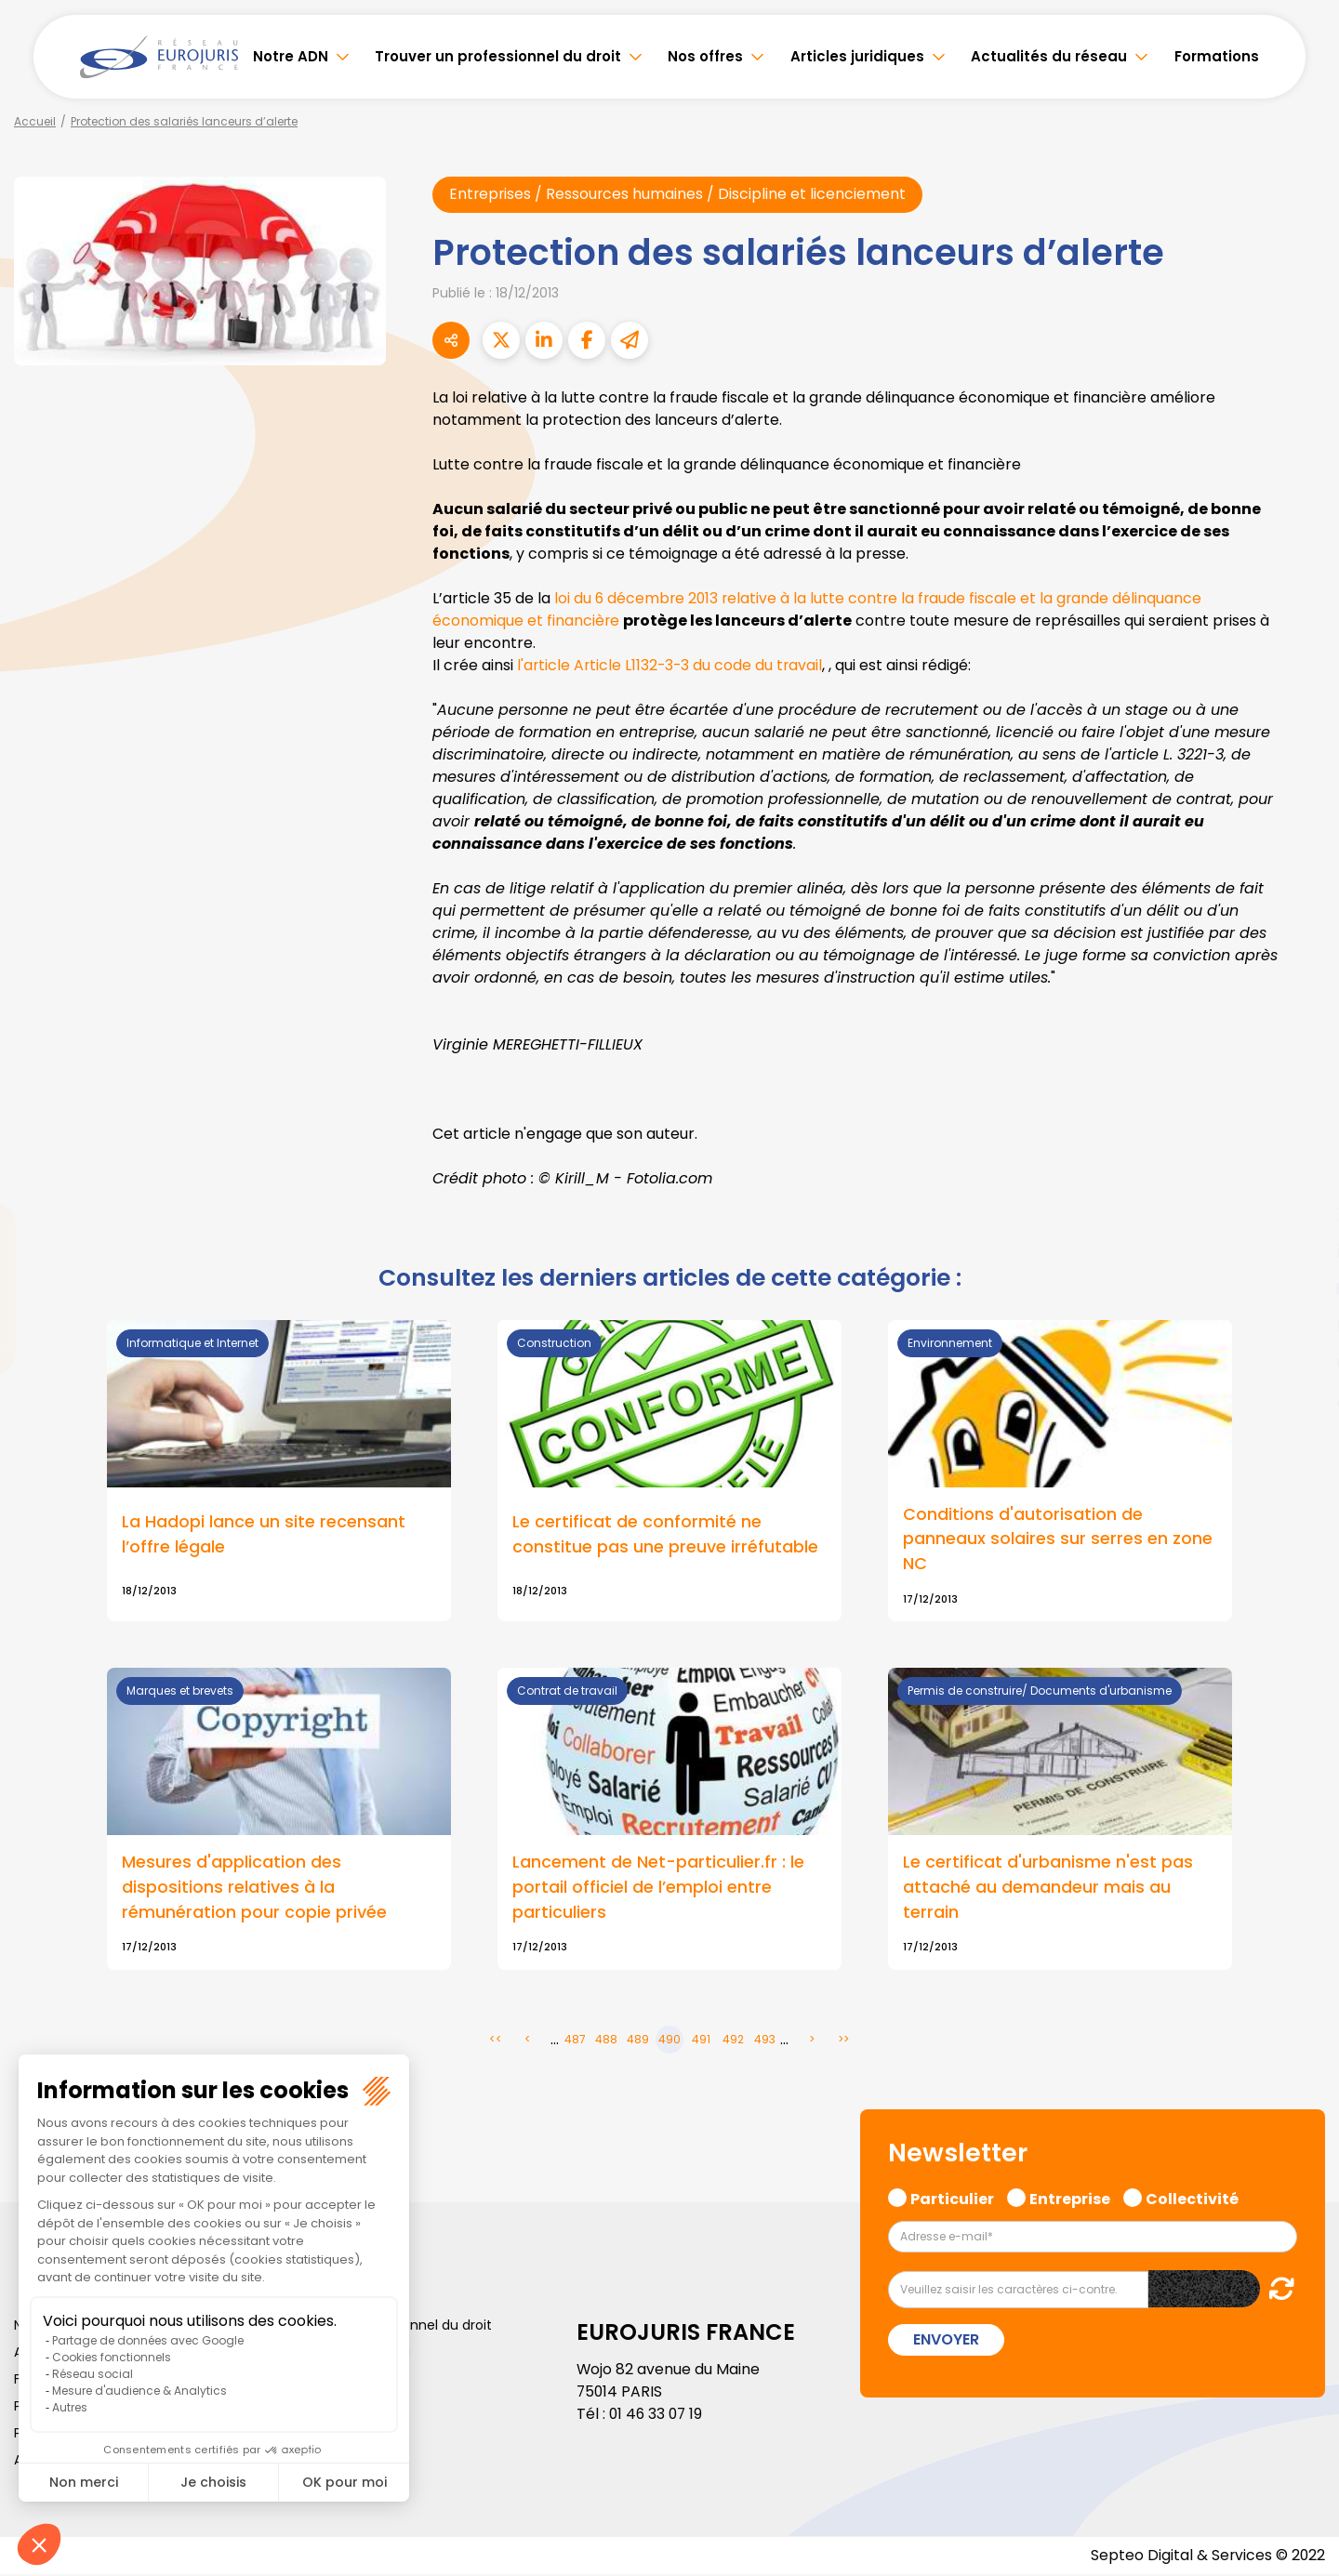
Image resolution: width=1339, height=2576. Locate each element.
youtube (1302, 1288)
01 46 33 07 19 (657, 2415)
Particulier (952, 2198)
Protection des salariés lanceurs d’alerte (184, 121)
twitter (1302, 1214)
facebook (1302, 1177)
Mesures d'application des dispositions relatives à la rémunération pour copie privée (254, 1888)
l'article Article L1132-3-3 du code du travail (672, 665)
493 (765, 2041)
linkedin (1302, 1251)
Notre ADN (290, 56)
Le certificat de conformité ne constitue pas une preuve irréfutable (665, 1536)
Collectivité (1192, 2198)
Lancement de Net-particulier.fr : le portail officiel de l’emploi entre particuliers (658, 1888)
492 (733, 2041)
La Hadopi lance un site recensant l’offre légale (263, 1536)
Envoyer (946, 2341)
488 (606, 2041)
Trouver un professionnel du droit (498, 56)
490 (669, 2041)
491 (701, 2041)
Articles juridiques (857, 56)
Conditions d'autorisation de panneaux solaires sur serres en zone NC (1058, 1540)
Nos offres (705, 56)
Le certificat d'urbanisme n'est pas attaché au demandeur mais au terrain (1048, 1888)
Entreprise (1069, 2198)
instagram (1302, 1326)
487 (575, 2041)
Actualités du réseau (1049, 56)
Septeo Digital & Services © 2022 (1207, 2557)
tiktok (1302, 1400)
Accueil (35, 121)
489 (638, 2041)
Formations (1216, 56)
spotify (1302, 1363)
